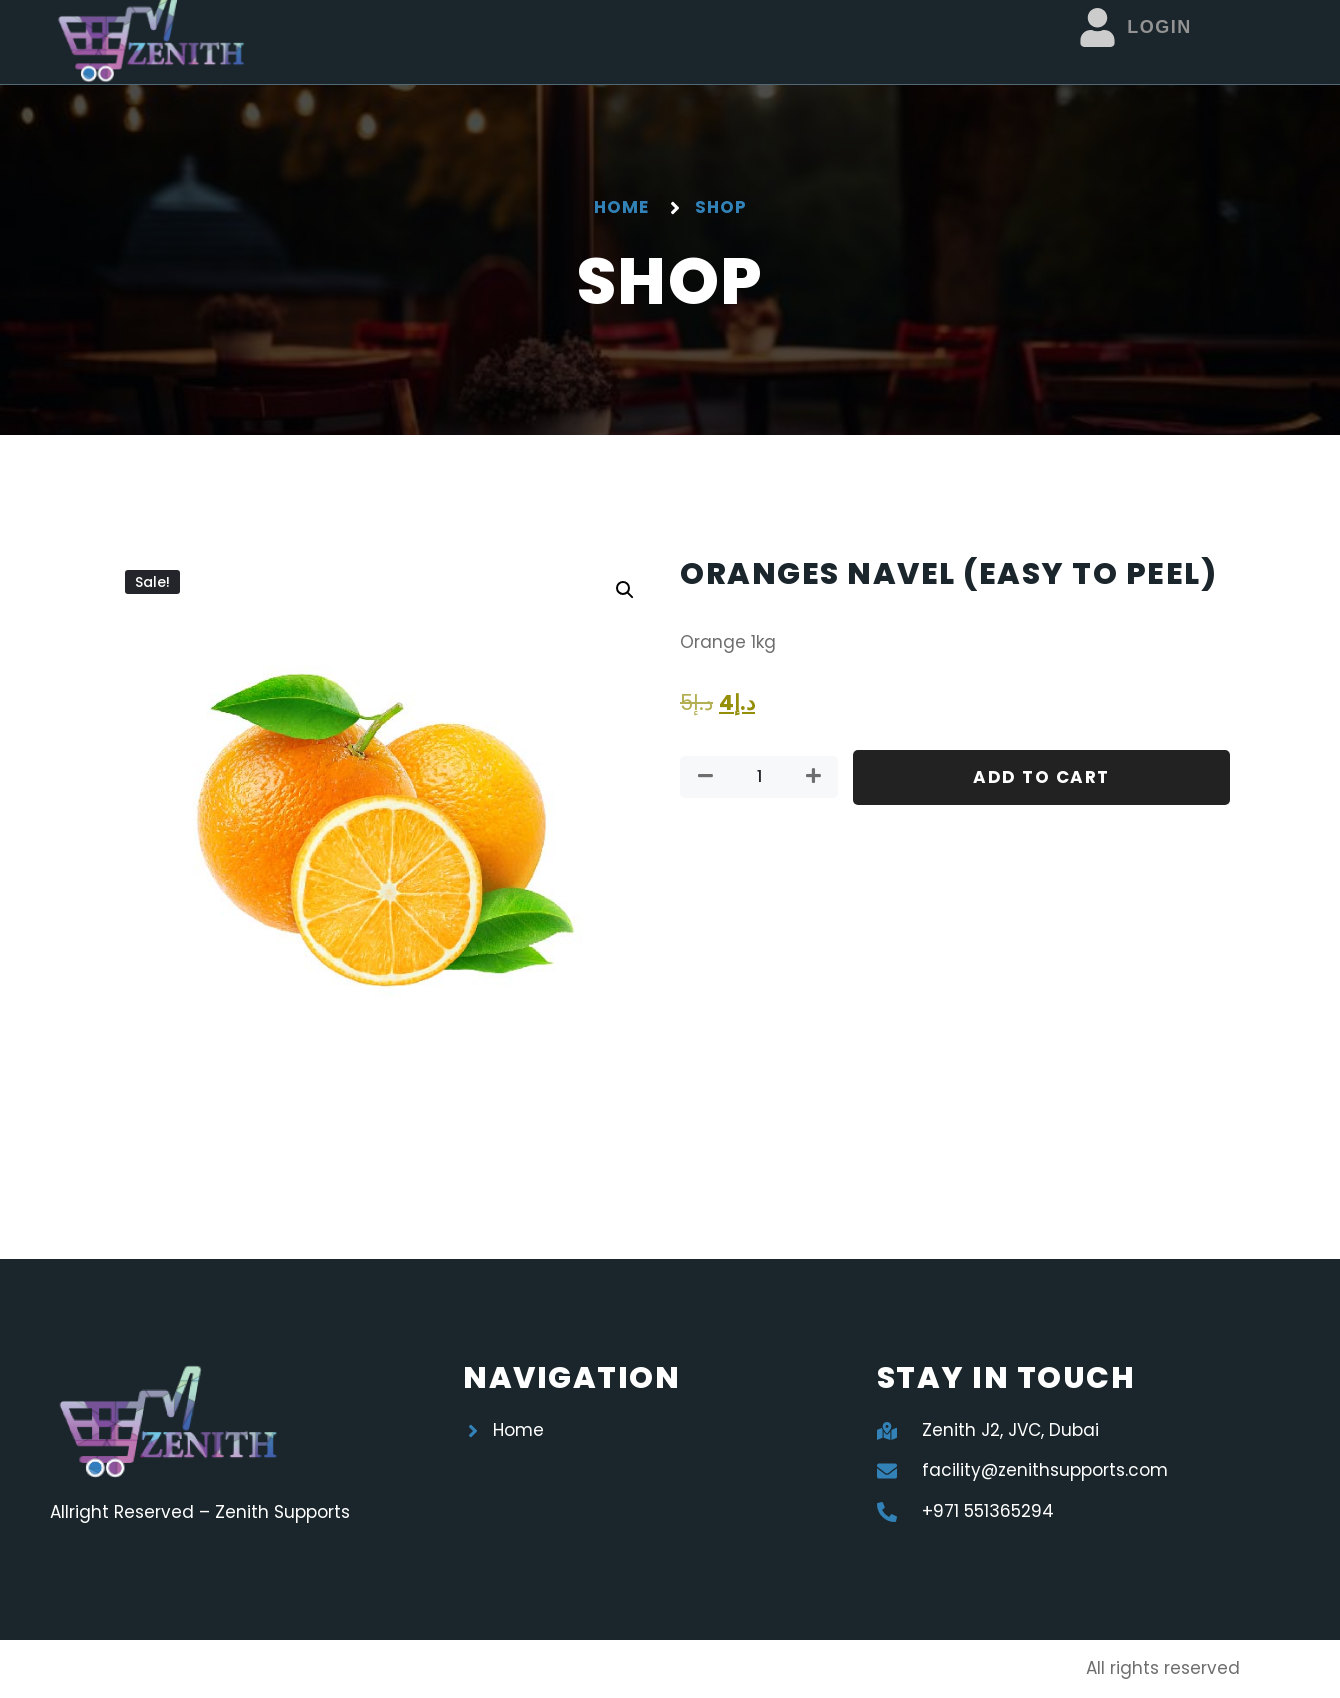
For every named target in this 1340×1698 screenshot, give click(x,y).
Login (1159, 27)
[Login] (1097, 27)
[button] (625, 590)
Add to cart (1041, 777)
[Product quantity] (759, 777)
